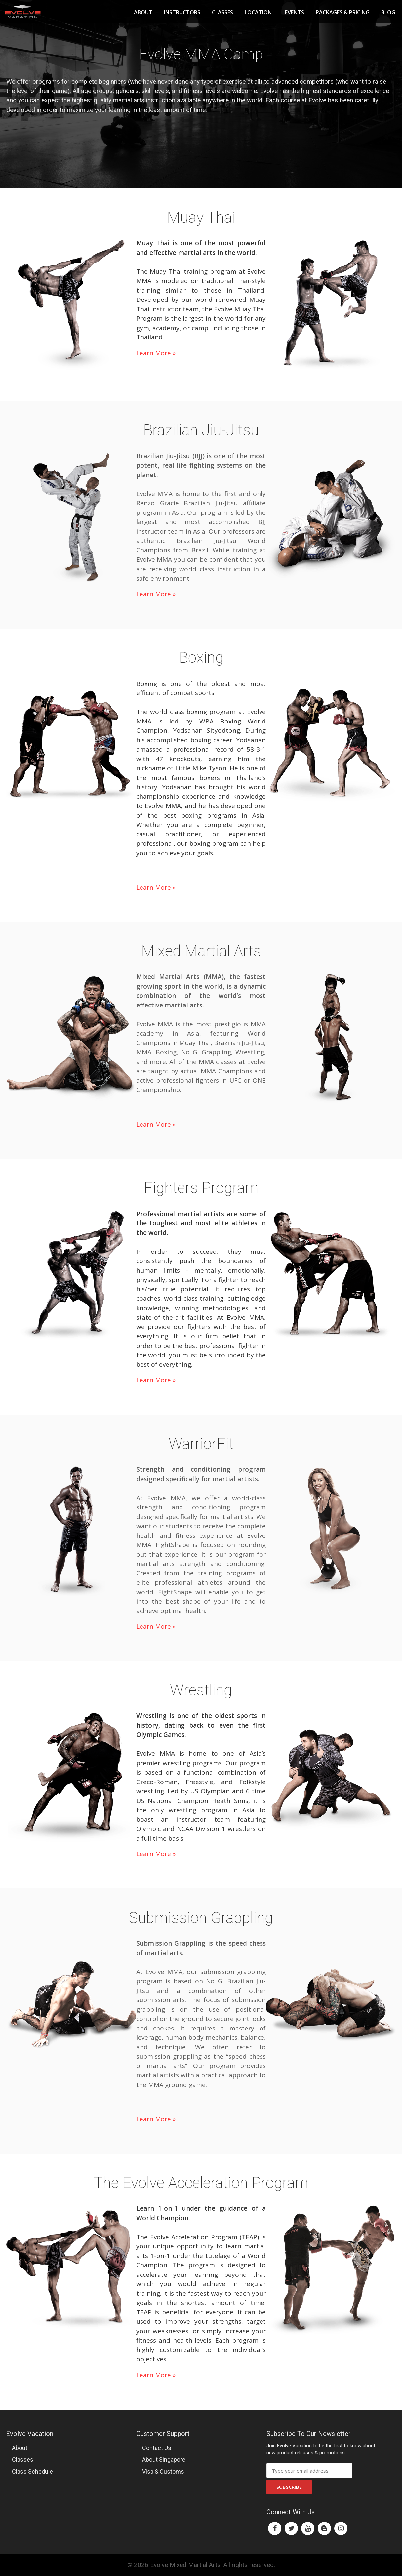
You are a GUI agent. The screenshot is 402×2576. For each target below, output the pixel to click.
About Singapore (163, 2459)
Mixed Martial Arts (201, 951)
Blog (388, 12)
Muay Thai (201, 217)
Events (294, 12)
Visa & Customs (163, 2471)
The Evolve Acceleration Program (201, 2183)
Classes (222, 12)
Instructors (182, 12)
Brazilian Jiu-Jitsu (201, 430)
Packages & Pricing (343, 12)
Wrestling (201, 1690)
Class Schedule (32, 2471)
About (143, 12)
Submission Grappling (201, 1917)
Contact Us (156, 2447)
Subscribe (289, 2487)
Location (258, 12)
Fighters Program (201, 1188)
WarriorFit (201, 1444)
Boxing (201, 657)
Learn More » (156, 353)
